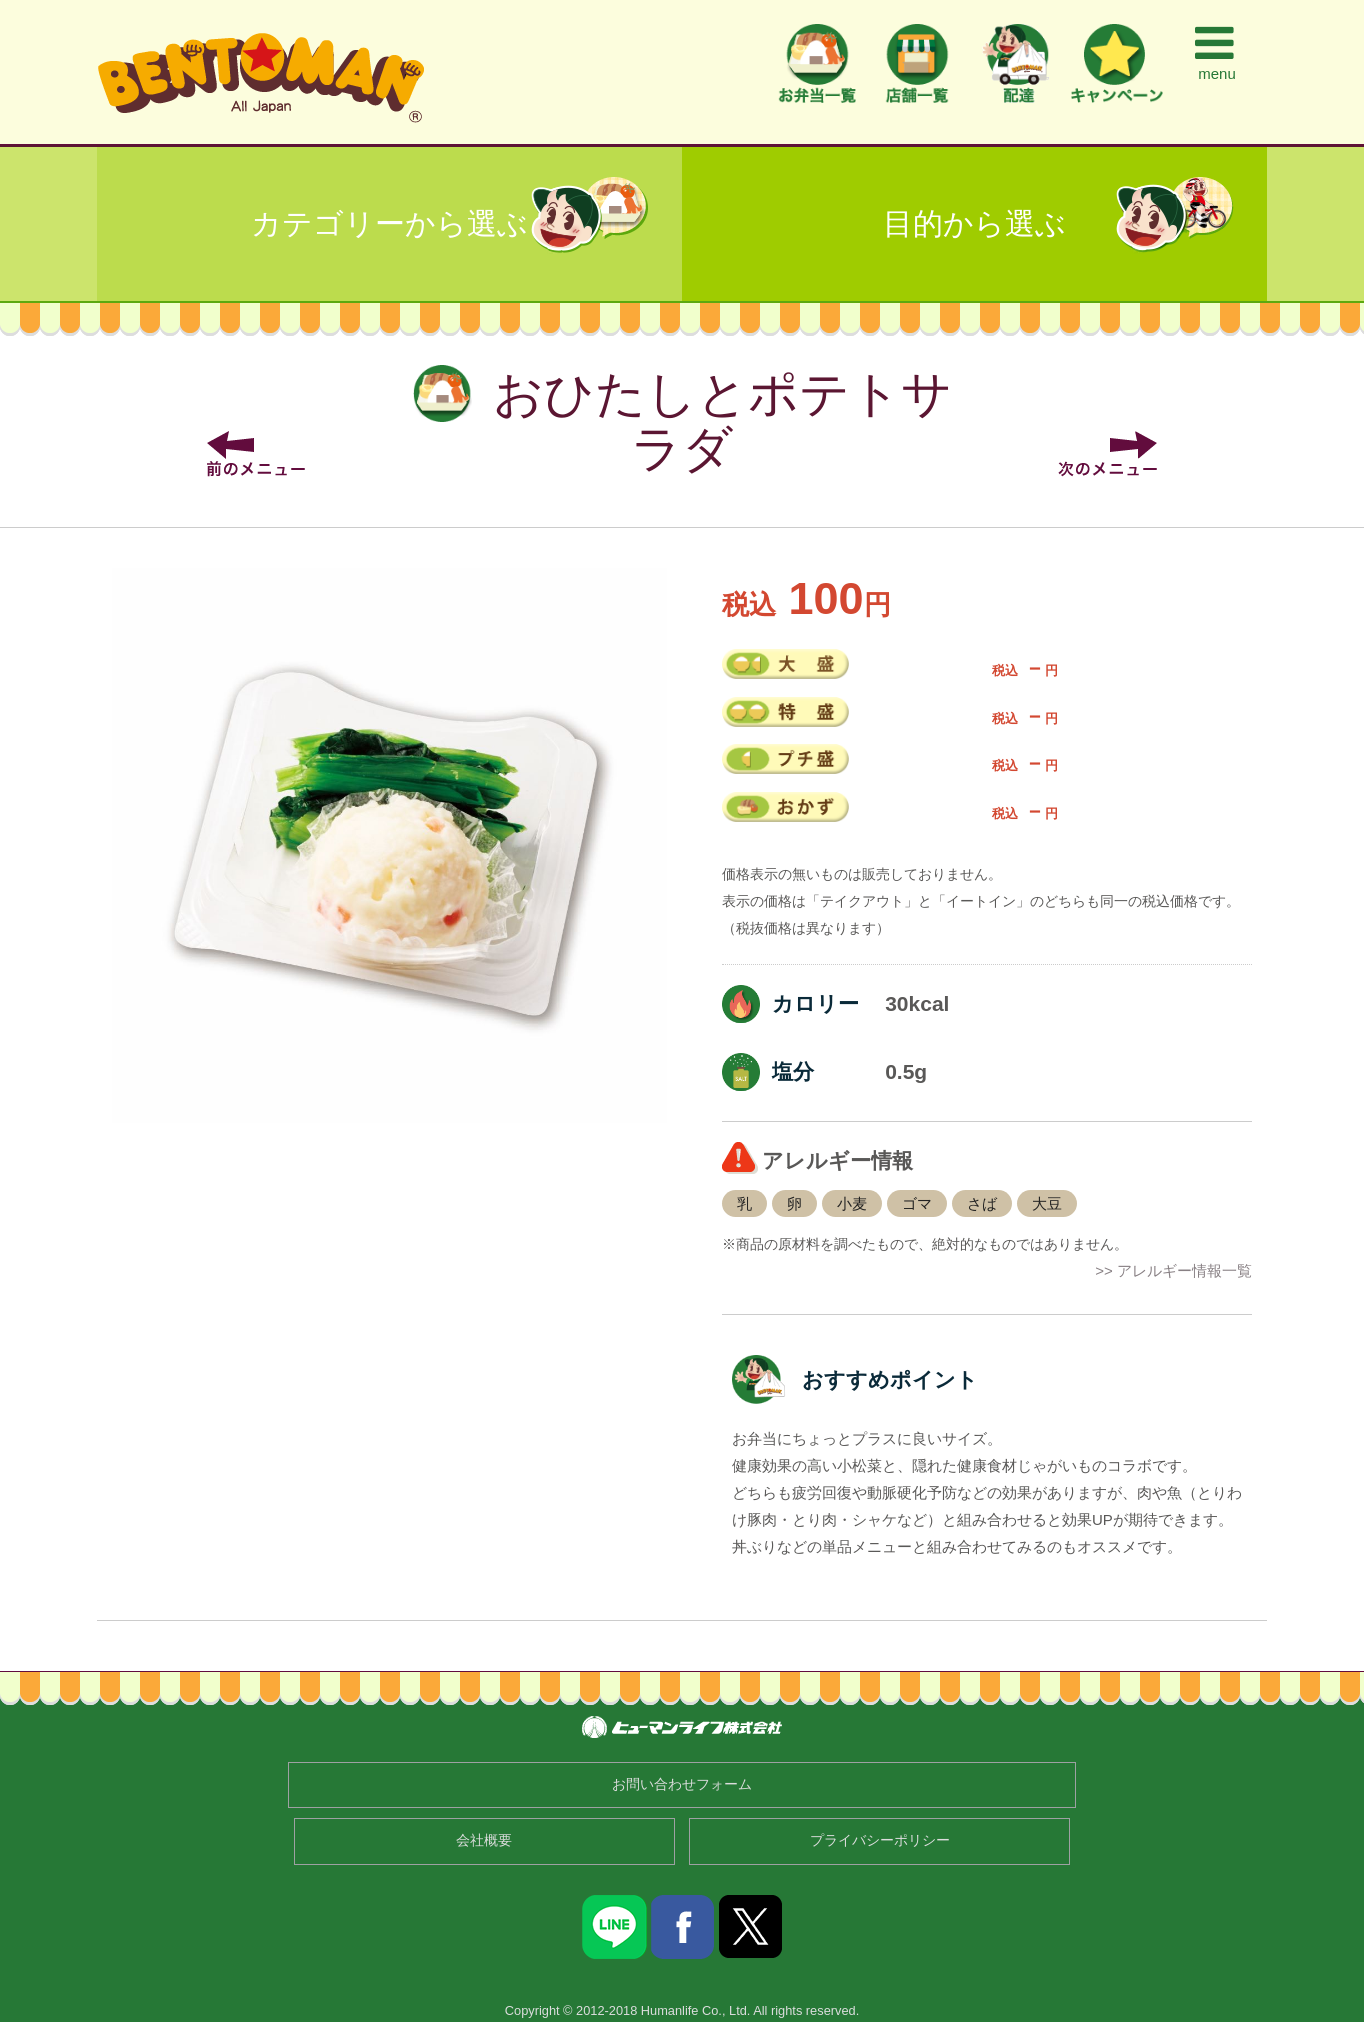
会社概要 (484, 1840)
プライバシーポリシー (880, 1840)
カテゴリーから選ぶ (389, 223)
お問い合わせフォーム (682, 1784)
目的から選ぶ (974, 223)
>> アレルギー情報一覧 (1173, 1270)
